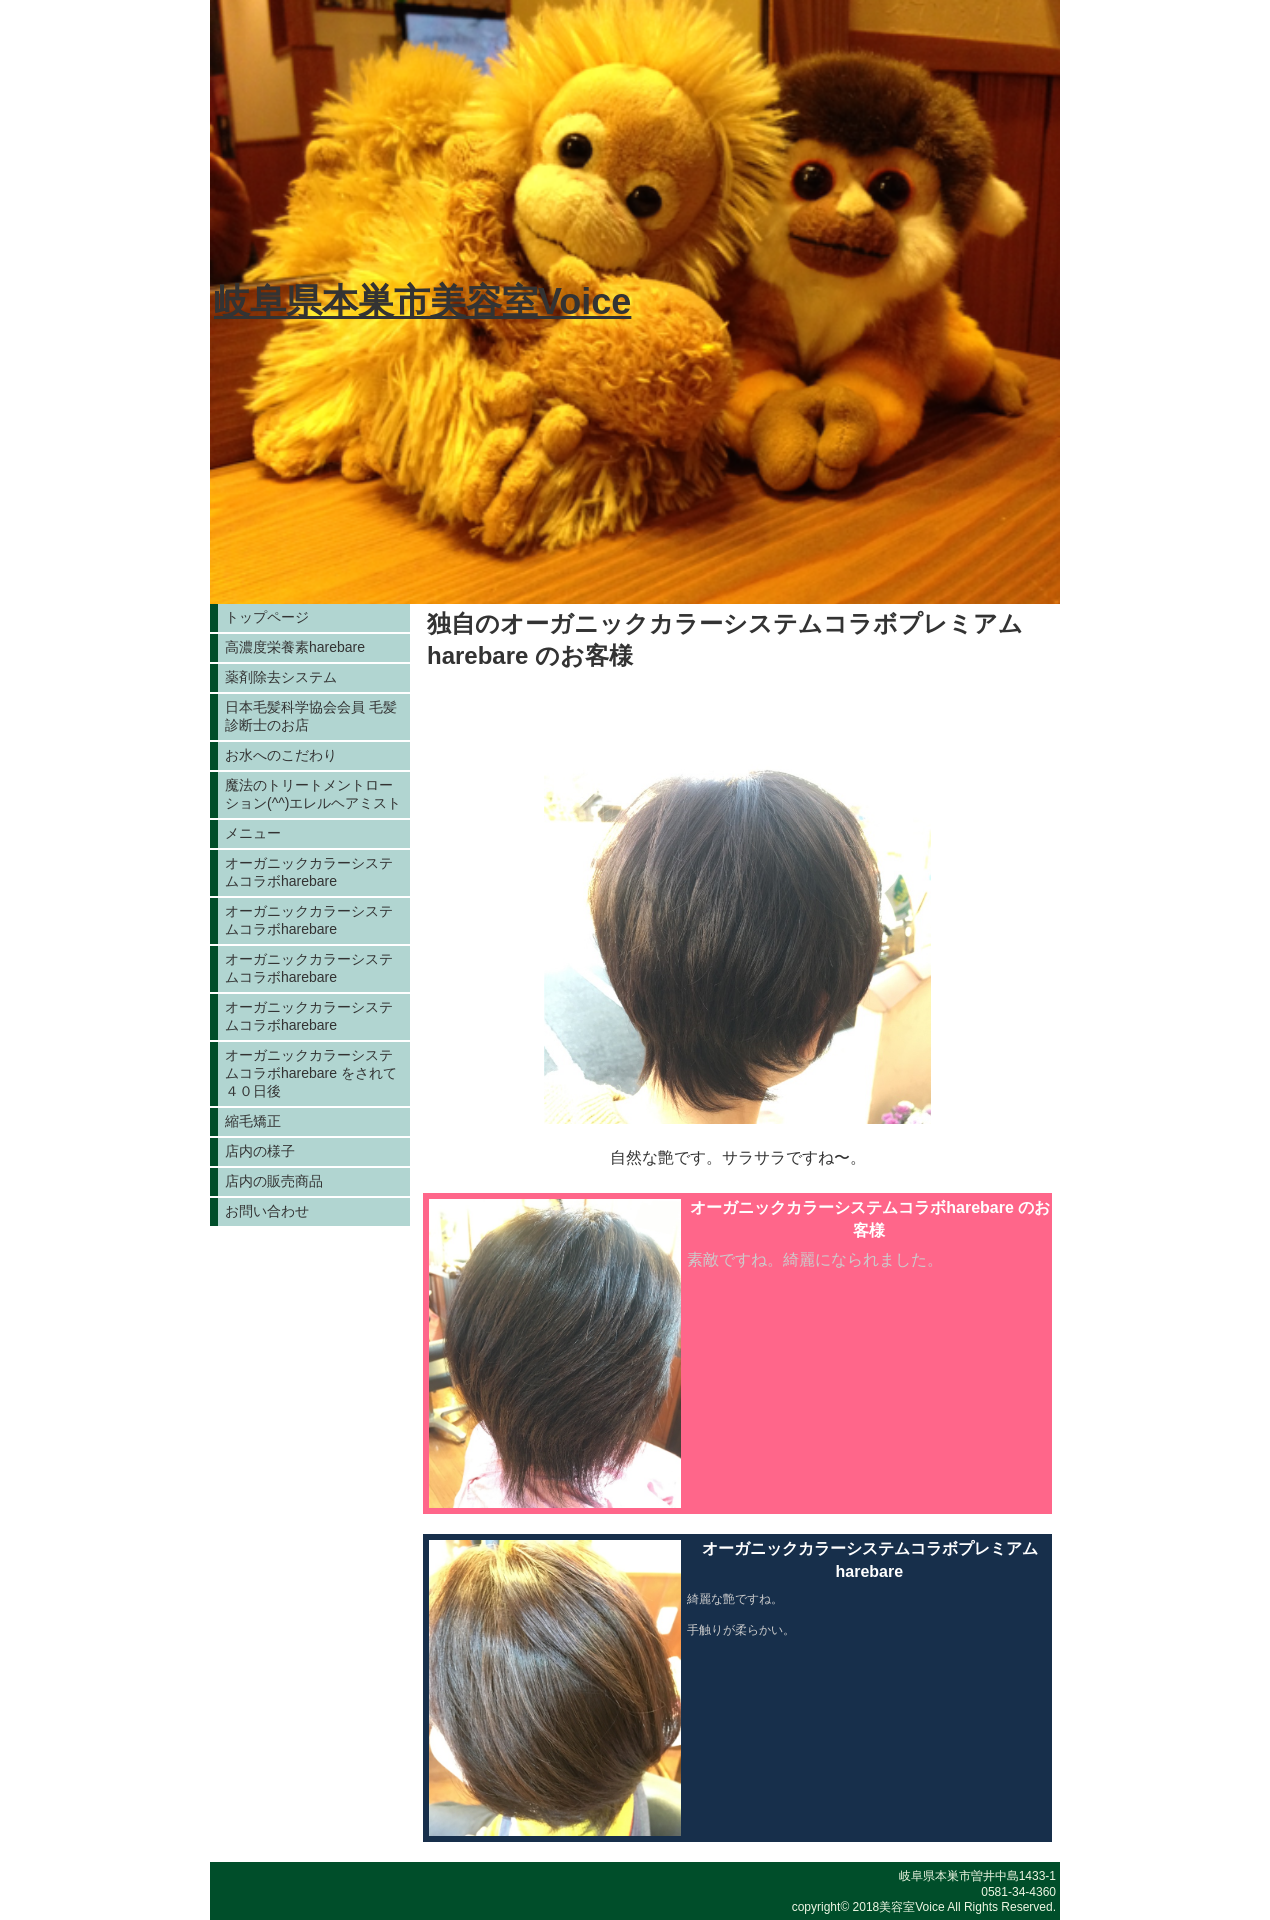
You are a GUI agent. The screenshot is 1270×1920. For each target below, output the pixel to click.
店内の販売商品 (274, 1181)
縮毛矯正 (253, 1121)
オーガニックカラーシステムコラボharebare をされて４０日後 (311, 1073)
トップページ (267, 617)
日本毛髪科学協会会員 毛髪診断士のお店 (311, 716)
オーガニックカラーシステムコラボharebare (309, 872)
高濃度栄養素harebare (295, 647)
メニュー (253, 833)
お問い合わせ (267, 1211)
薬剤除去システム (281, 677)
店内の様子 (260, 1151)
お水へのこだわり (281, 755)
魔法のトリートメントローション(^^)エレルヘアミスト (313, 794)
